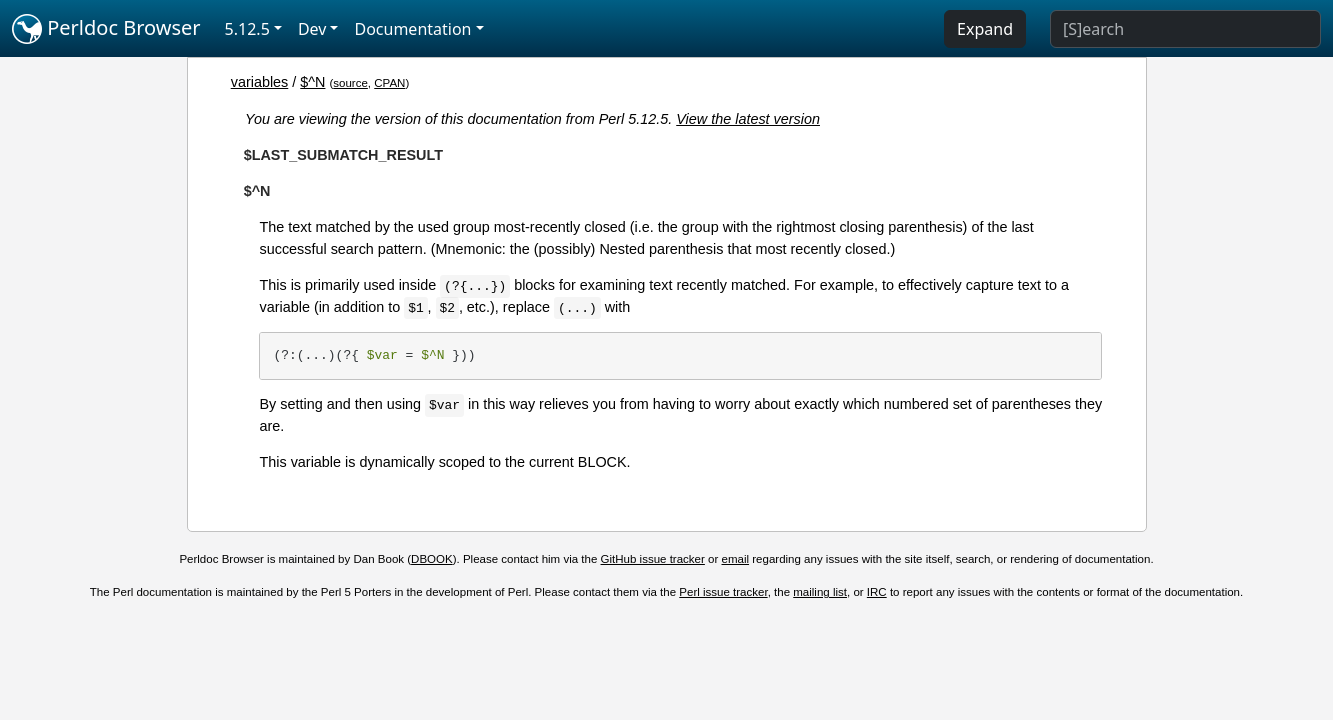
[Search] (1185, 29)
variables (260, 82)
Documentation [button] (412, 29)
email (736, 559)
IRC (877, 592)
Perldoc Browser (106, 29)
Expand (985, 29)
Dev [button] (312, 29)
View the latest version (748, 119)
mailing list (820, 592)
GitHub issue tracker (653, 559)
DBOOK (432, 559)
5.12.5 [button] (247, 29)
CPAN (389, 83)
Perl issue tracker (723, 592)
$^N (312, 82)
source (350, 83)
